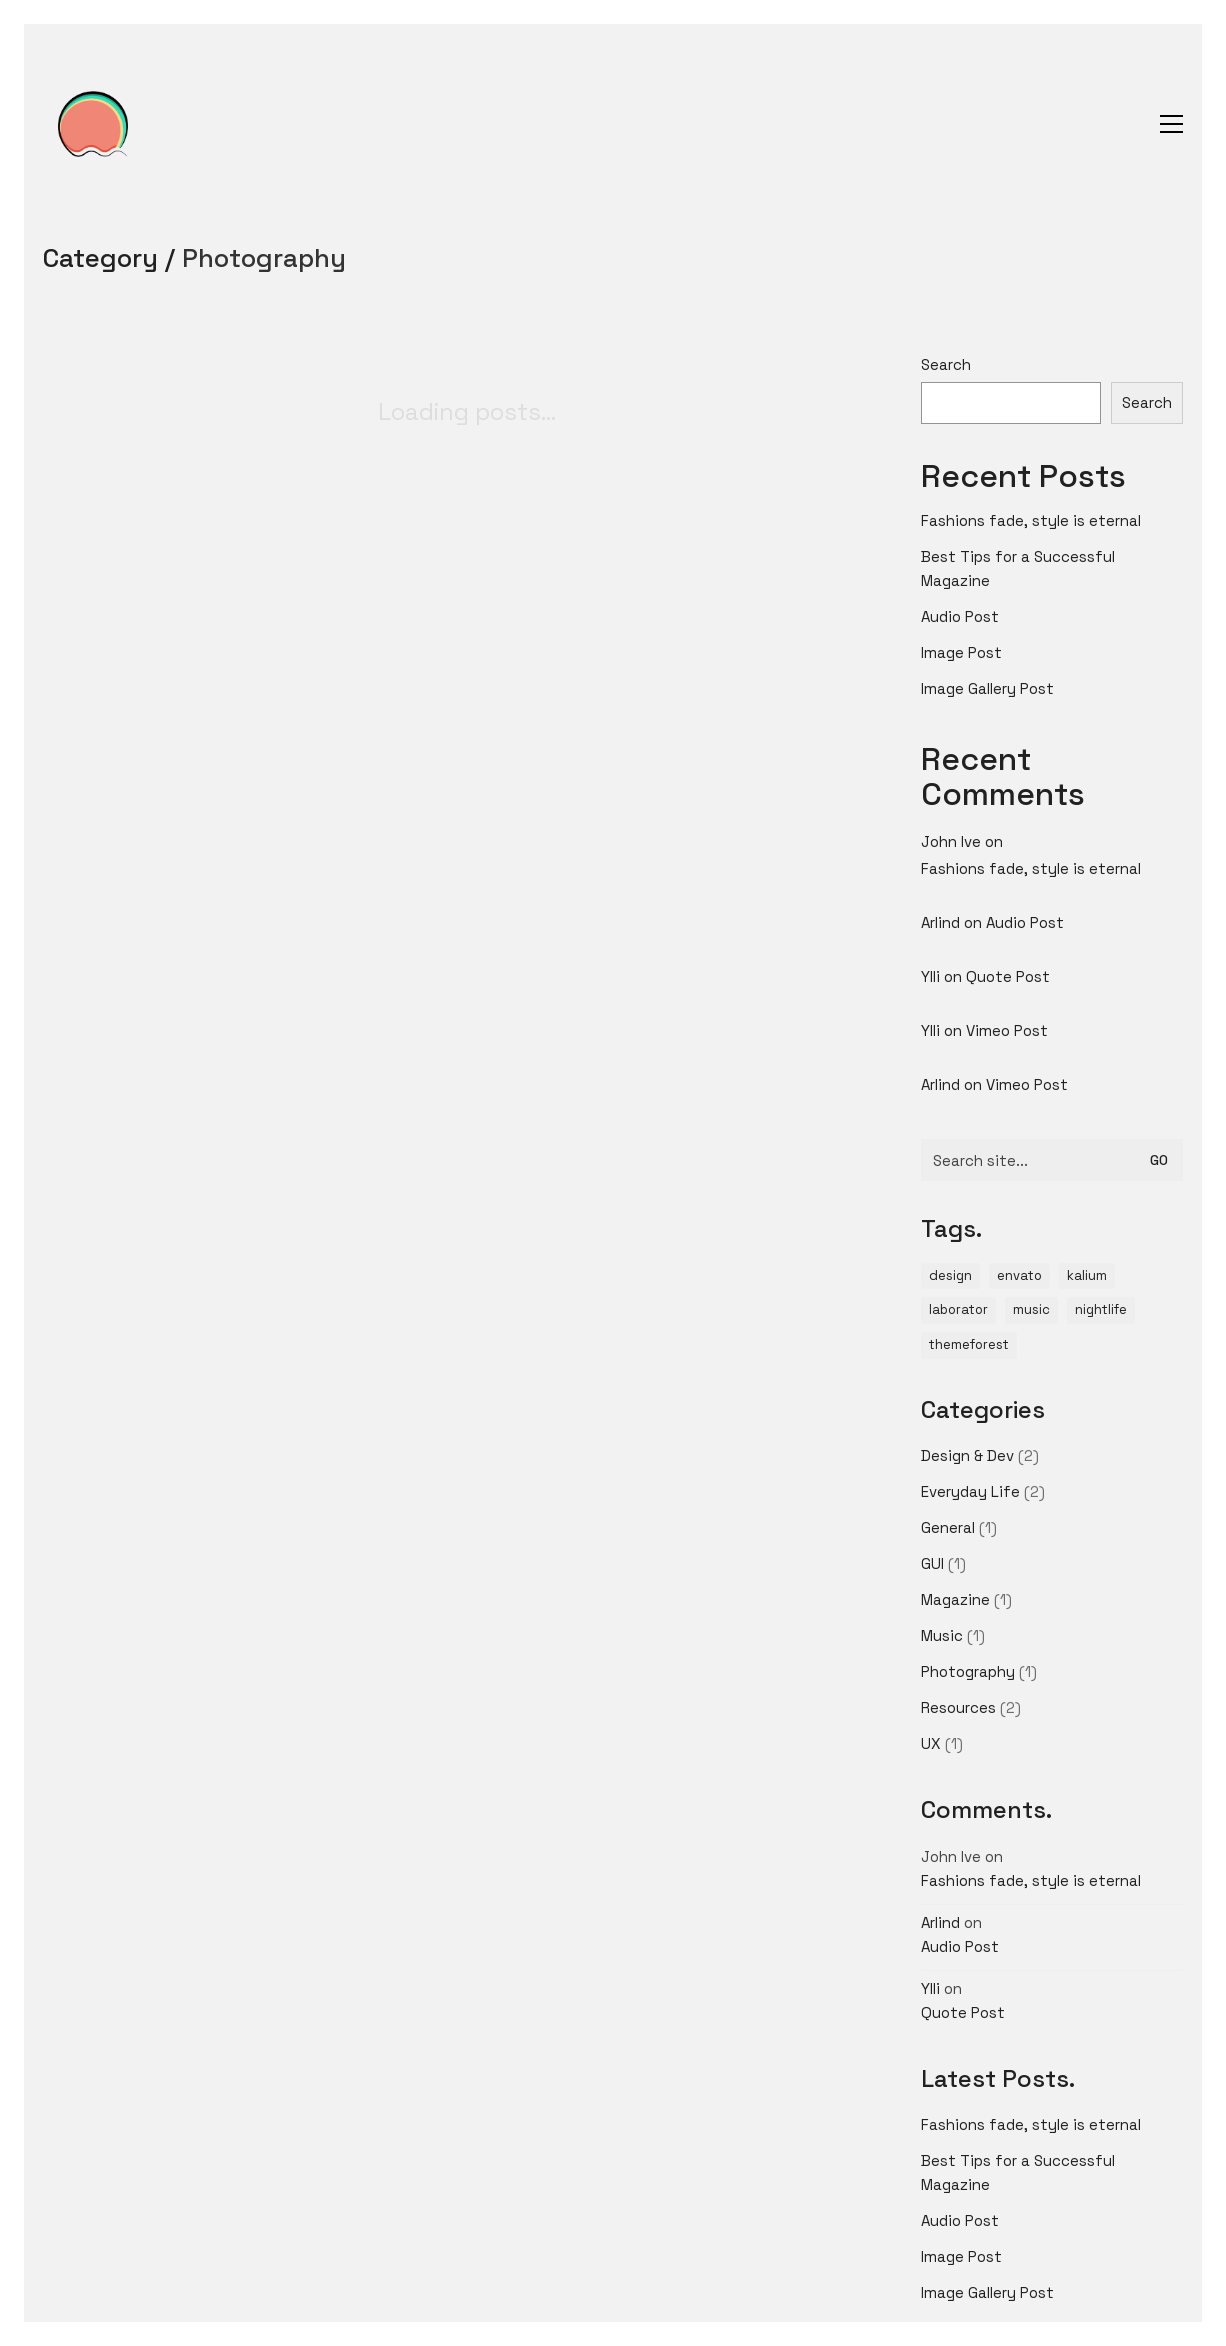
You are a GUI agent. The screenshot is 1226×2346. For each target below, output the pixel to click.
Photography (264, 258)
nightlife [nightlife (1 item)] (1101, 1309)
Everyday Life (970, 1491)
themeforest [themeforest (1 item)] (969, 1344)
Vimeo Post (1007, 1030)
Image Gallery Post (987, 688)
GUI (932, 1563)
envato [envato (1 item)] (1019, 1275)
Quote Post (1008, 976)
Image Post (961, 652)
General (948, 1527)
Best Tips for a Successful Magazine (1018, 568)
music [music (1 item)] (1031, 1309)
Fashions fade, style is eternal (1031, 520)
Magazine (955, 1599)
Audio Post (960, 616)
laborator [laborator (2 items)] (958, 1309)
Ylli (930, 976)
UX (931, 1743)
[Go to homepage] (93, 124)
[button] (1171, 124)
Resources (958, 1707)
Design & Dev (967, 1455)
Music (942, 1635)
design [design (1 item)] (950, 1275)
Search (946, 364)
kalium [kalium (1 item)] (1087, 1275)
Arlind (940, 922)
